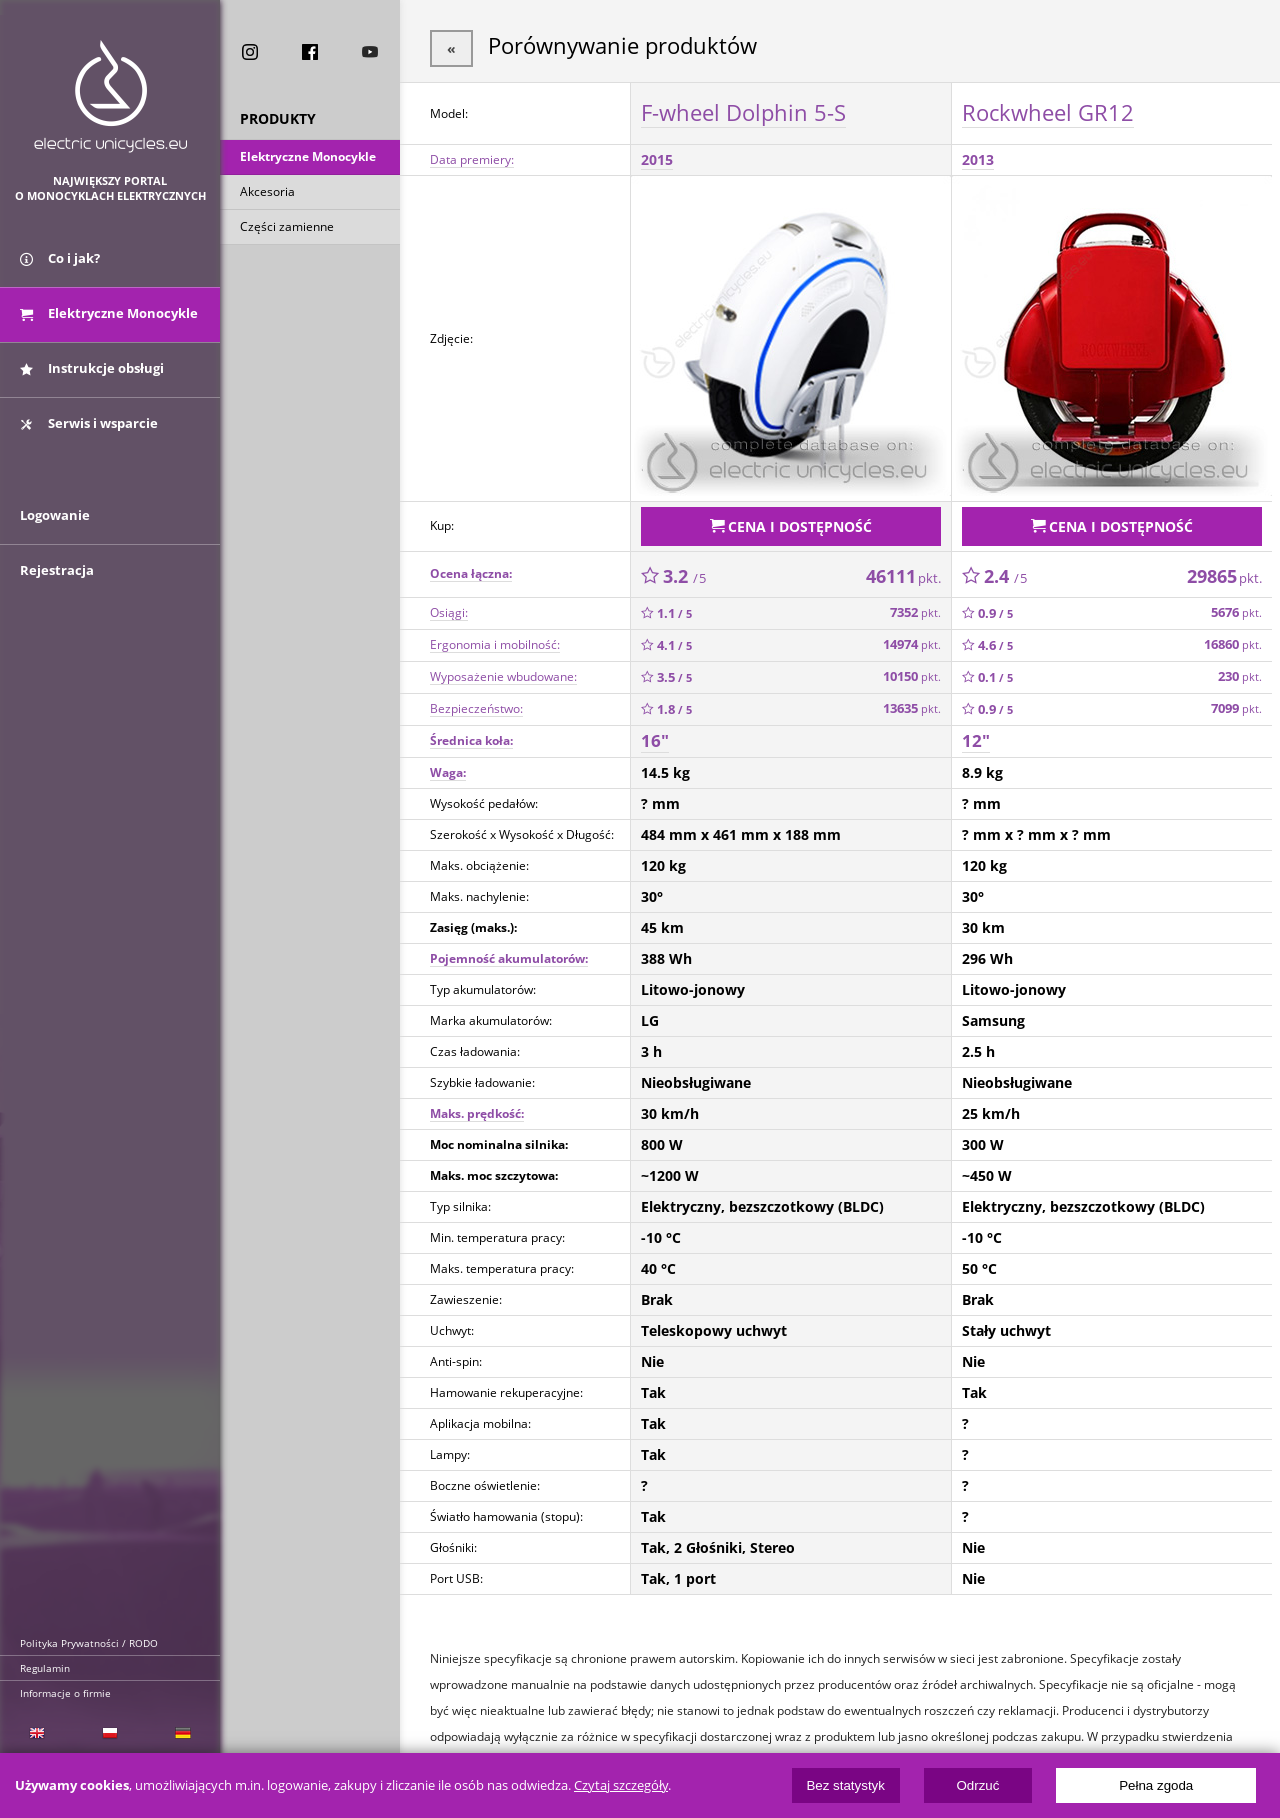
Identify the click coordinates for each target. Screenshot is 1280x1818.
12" (976, 733)
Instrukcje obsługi (92, 378)
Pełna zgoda (1156, 1785)
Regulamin (45, 1668)
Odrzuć (977, 1785)
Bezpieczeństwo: (476, 701)
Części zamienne (287, 228)
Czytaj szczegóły (621, 1785)
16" (655, 733)
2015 (657, 156)
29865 (1224, 569)
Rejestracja (57, 592)
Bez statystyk (845, 1785)
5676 (1236, 605)
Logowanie (55, 537)
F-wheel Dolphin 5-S (743, 109)
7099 (1236, 701)
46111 (903, 569)
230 (1240, 669)
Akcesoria (267, 193)
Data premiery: (472, 156)
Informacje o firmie (65, 1693)
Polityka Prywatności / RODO (89, 1643)
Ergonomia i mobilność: (495, 637)
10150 (912, 669)
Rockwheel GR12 (1048, 109)
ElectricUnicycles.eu (110, 96)
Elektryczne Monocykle (308, 158)
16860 (1233, 637)
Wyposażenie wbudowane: (503, 669)
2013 (978, 156)
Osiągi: (449, 605)
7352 (915, 605)
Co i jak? (60, 268)
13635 (912, 701)
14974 (912, 637)
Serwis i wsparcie (89, 433)
